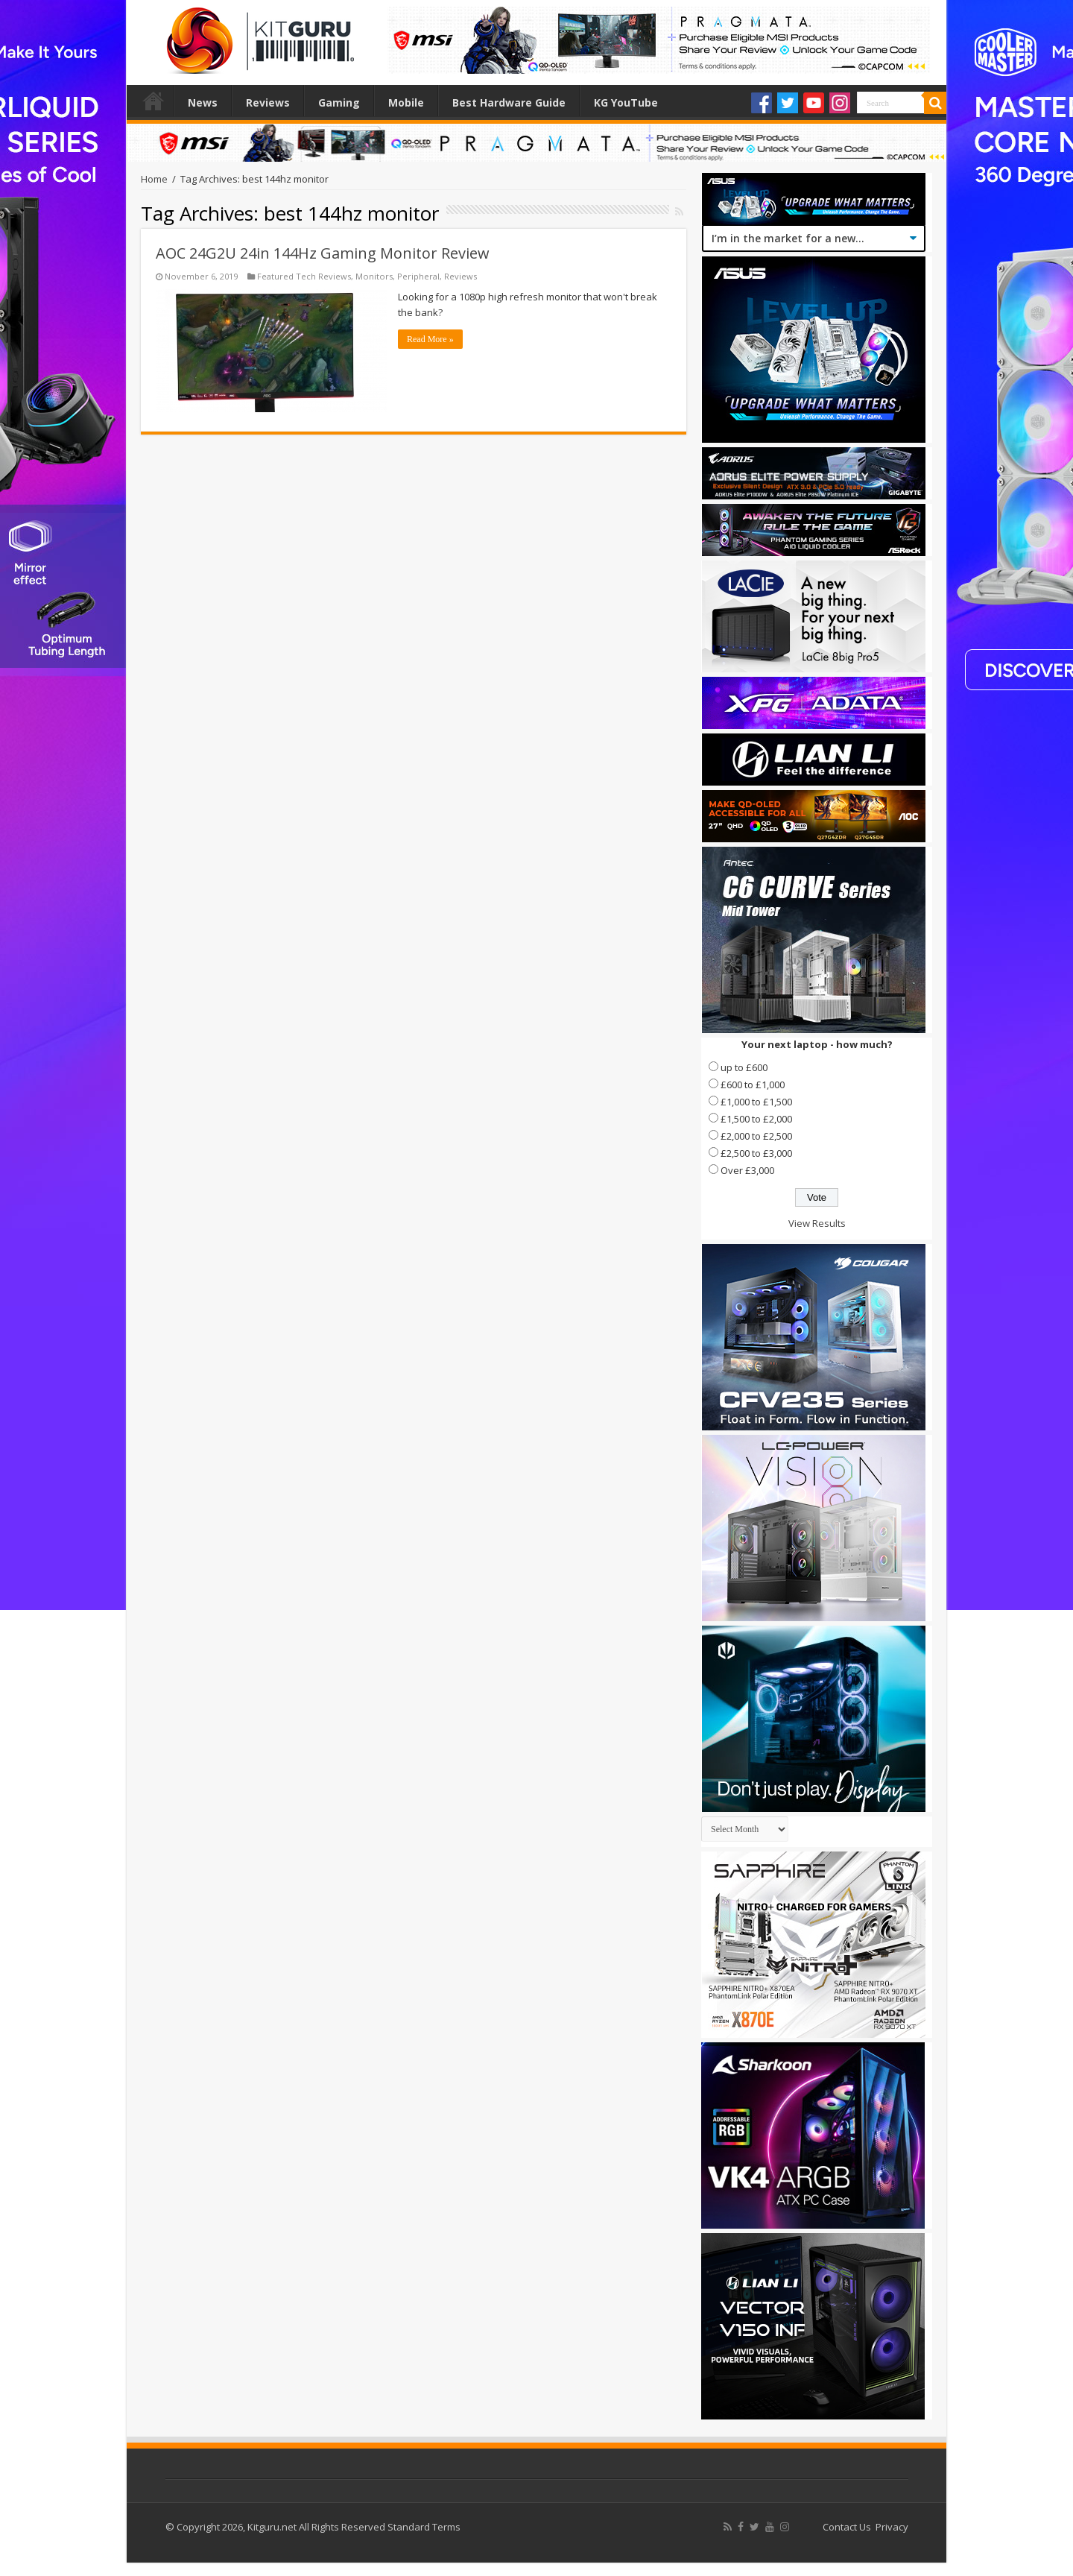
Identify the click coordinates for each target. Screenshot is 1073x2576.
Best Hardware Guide (509, 102)
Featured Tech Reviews (304, 276)
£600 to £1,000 (753, 1084)
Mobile (406, 102)
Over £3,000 (747, 1170)
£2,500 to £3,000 (756, 1153)
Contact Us (847, 2527)
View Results (817, 1223)
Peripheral (418, 276)
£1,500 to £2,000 (756, 1119)
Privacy (892, 2527)
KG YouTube (626, 102)
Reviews (268, 102)
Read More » (430, 339)
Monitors (374, 276)
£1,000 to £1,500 (756, 1101)
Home (153, 100)
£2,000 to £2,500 (756, 1136)
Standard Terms (423, 2527)
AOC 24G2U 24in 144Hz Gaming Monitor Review (323, 253)
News (203, 102)
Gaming (339, 102)
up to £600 (744, 1067)
